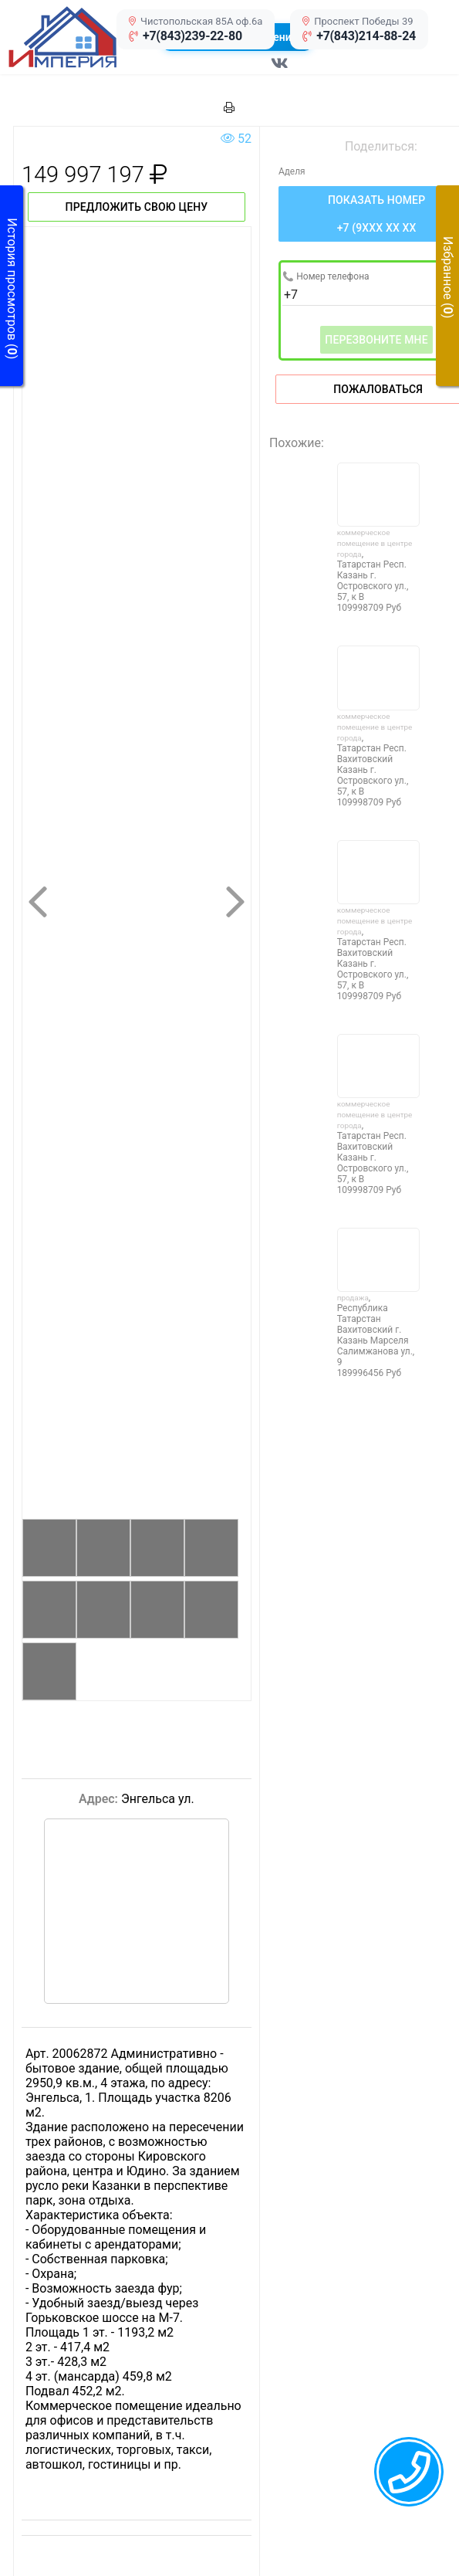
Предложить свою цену (137, 207)
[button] (79, 37)
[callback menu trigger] (409, 2472)
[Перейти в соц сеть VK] (280, 71)
